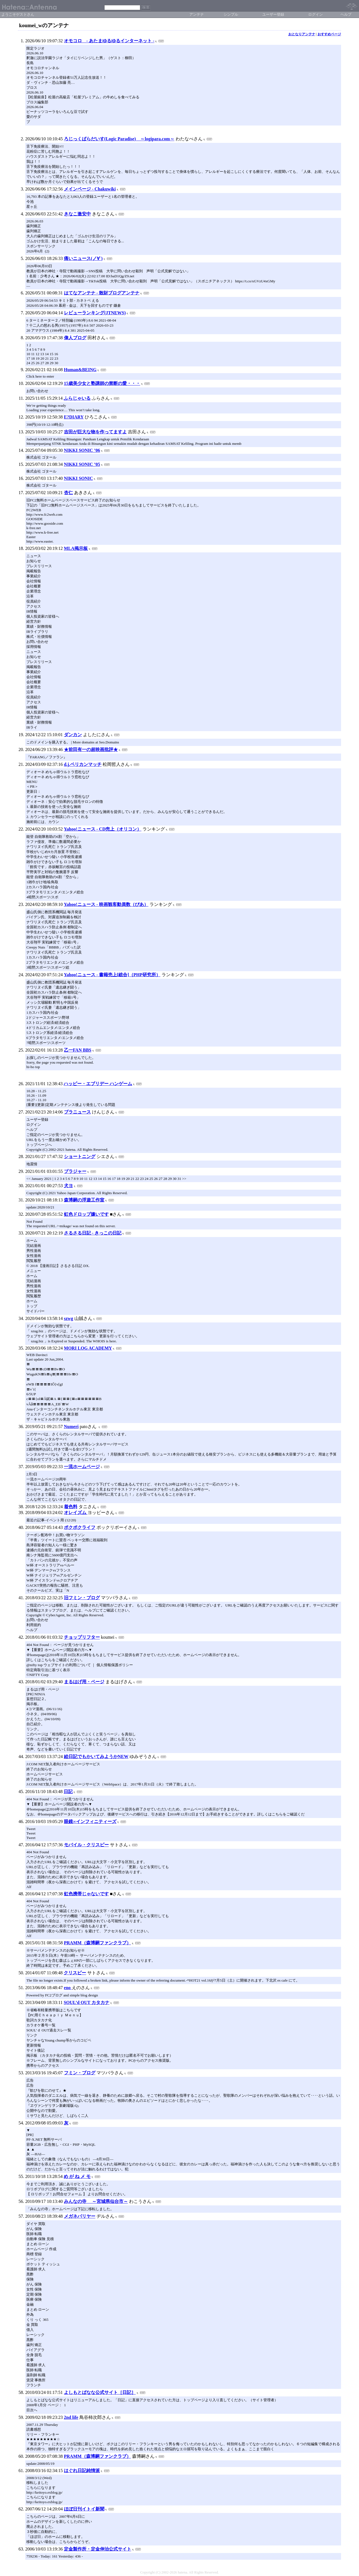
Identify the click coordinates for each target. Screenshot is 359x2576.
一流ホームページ (82, 1466)
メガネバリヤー (79, 2216)
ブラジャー (75, 1171)
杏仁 (68, 492)
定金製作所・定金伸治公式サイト (97, 2549)
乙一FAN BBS (77, 1050)
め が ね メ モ (77, 2176)
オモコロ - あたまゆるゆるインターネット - (109, 40)
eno (68, 1987)
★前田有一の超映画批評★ (91, 749)
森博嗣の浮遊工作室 (84, 1200)
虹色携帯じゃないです (86, 1893)
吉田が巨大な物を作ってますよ (95, 431)
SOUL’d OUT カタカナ (86, 2002)
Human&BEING (80, 369)
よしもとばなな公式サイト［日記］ (100, 2392)
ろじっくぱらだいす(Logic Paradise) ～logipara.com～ (119, 138)
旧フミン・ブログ (82, 1597)
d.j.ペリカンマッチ (83, 764)
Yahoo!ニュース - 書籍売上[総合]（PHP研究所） (112, 974)
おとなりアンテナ (301, 34)
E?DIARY (74, 417)
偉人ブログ (75, 337)
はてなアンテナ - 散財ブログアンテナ (101, 292)
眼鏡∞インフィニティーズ (90, 1821)
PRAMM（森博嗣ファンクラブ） (97, 1942)
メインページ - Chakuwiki (90, 189)
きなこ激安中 (77, 213)
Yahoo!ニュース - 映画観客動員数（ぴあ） (106, 904)
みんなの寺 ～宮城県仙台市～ (96, 2201)
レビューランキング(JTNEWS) (95, 312)
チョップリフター (82, 1637)
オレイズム (76, 1512)
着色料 (70, 1506)
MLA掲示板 (76, 548)
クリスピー (75, 1972)
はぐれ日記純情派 (82, 2470)
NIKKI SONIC (78, 478)
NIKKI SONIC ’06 (82, 450)
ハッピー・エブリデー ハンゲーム (98, 1083)
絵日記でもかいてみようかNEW (96, 1756)
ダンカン (73, 734)
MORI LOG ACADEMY (88, 1348)
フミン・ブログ (79, 2072)
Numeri (71, 1426)
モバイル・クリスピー (86, 1844)
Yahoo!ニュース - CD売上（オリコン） (102, 829)
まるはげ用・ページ (84, 1681)
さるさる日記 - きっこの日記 (92, 1233)
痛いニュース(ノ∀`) (83, 258)
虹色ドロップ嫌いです (86, 1214)
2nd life (71, 2417)
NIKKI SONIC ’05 (82, 464)
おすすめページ (329, 34)
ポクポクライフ (79, 1527)
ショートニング (79, 1156)
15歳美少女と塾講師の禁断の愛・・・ (102, 383)
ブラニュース (77, 1112)
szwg (68, 1318)
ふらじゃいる (77, 398)
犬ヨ (68, 1185)
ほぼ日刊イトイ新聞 (84, 2509)
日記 (68, 1791)
